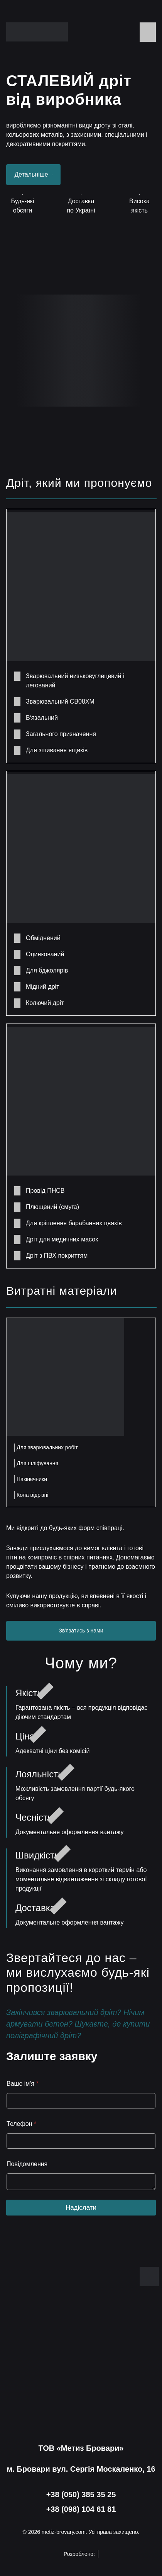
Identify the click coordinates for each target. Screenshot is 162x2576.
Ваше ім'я (23, 2083)
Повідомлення (27, 2164)
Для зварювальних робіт (47, 1447)
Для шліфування (37, 1463)
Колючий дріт (45, 1003)
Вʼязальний (42, 717)
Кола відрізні (32, 1495)
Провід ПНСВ (45, 1190)
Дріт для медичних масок (62, 1239)
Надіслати (81, 2207)
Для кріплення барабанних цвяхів (74, 1223)
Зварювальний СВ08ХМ (60, 701)
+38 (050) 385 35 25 (81, 2494)
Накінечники (32, 1479)
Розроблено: (81, 2554)
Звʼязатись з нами (81, 1630)
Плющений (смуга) (52, 1207)
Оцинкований (45, 954)
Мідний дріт (42, 986)
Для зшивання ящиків (57, 750)
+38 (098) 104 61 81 (81, 2509)
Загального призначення (61, 734)
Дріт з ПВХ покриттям (57, 1255)
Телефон (21, 2123)
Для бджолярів (47, 970)
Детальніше (33, 174)
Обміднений (43, 938)
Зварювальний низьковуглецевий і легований (75, 681)
